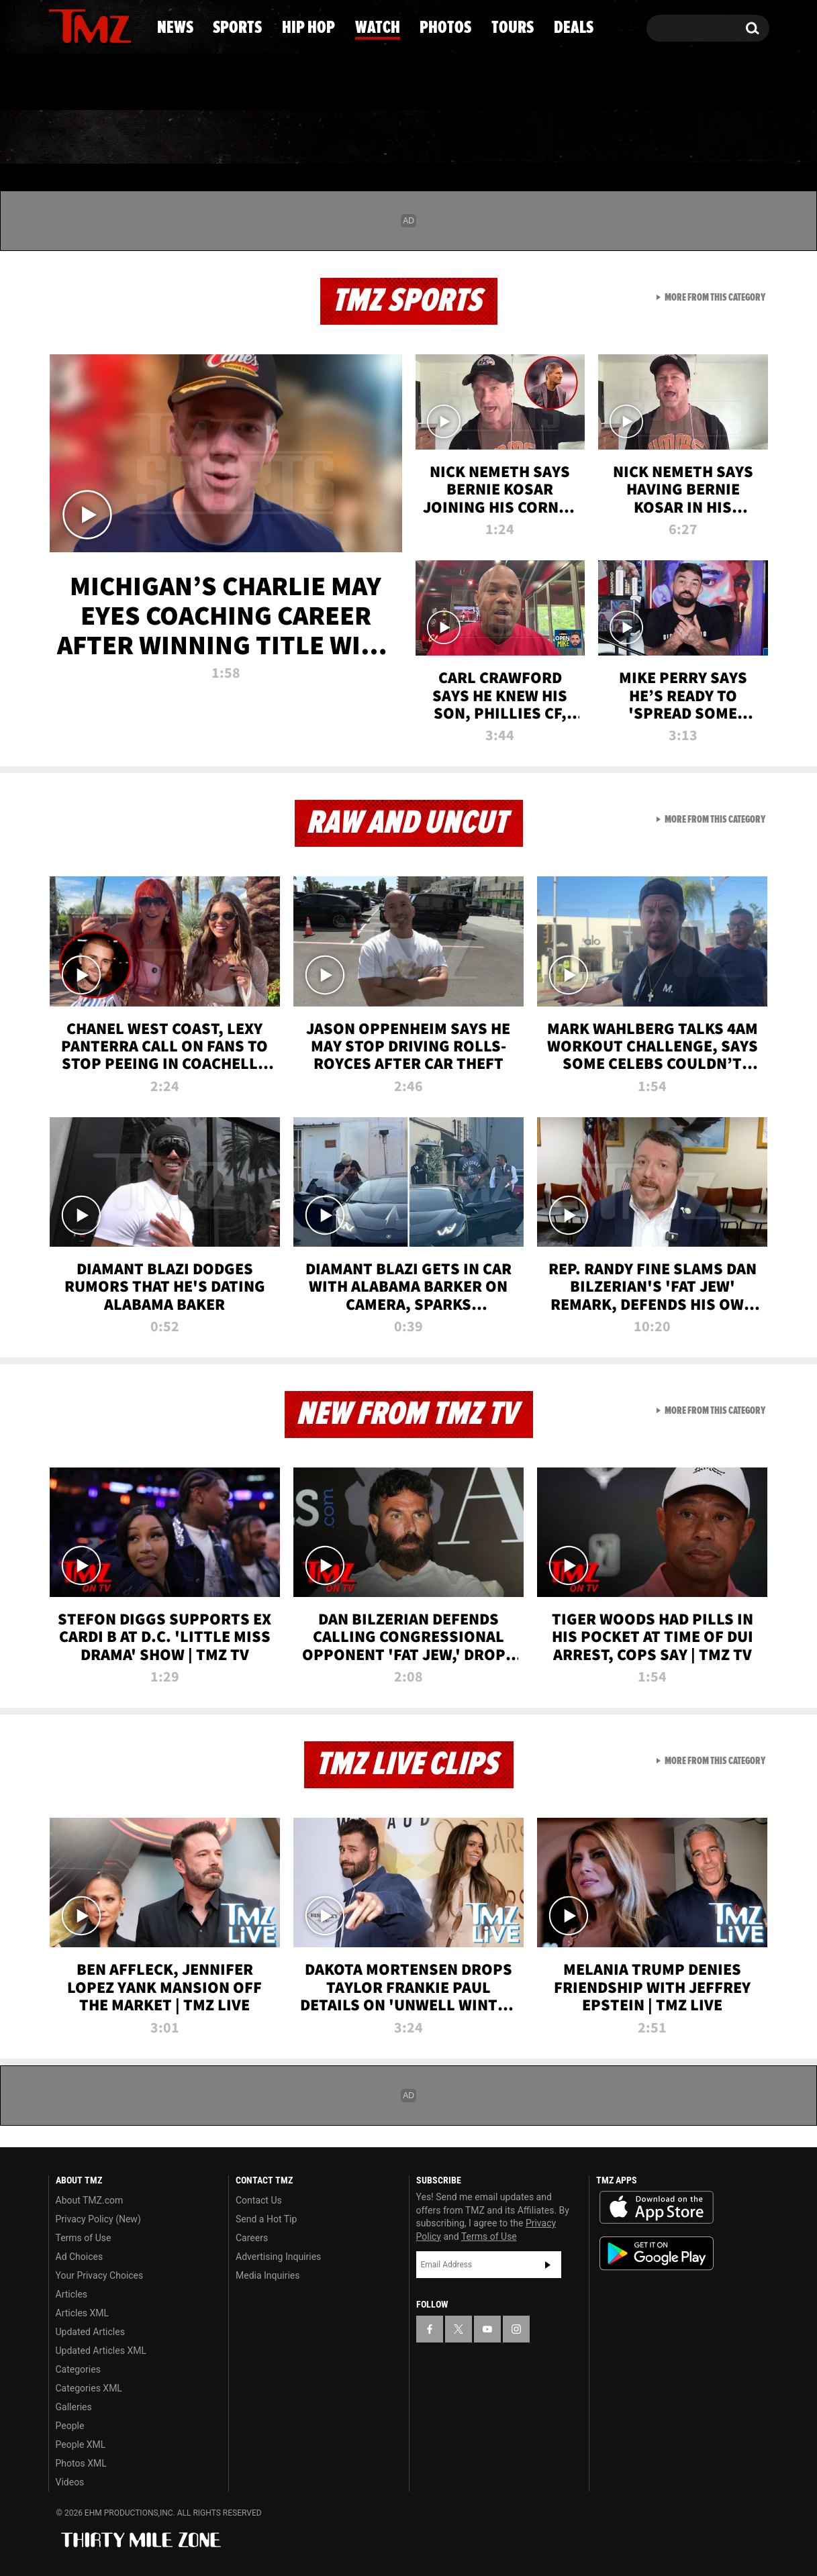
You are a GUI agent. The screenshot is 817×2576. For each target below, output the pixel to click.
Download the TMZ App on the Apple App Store (656, 2207)
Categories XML (89, 2388)
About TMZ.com (90, 2200)
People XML (81, 2444)
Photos (511, 137)
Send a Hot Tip (266, 2219)
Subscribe (547, 2264)
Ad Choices (79, 2256)
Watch (402, 137)
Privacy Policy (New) (98, 2219)
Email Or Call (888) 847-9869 (203, 83)
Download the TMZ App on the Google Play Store (656, 2253)
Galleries (74, 2407)
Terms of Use (83, 2237)
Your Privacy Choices (100, 2275)
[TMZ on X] (79, 25)
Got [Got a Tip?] (91, 82)
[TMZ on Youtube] (103, 25)
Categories (78, 2369)
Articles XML (82, 2313)
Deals (714, 137)
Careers (252, 2237)
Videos (70, 2482)
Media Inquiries (267, 2275)
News (81, 137)
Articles (72, 2294)
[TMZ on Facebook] (59, 25)
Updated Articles (90, 2331)
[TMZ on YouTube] (487, 2329)
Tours (617, 137)
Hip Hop (294, 137)
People (70, 2425)
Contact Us (259, 2200)
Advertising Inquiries (278, 2256)
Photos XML (81, 2463)
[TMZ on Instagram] (128, 25)
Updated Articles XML (101, 2350)
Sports (181, 137)
